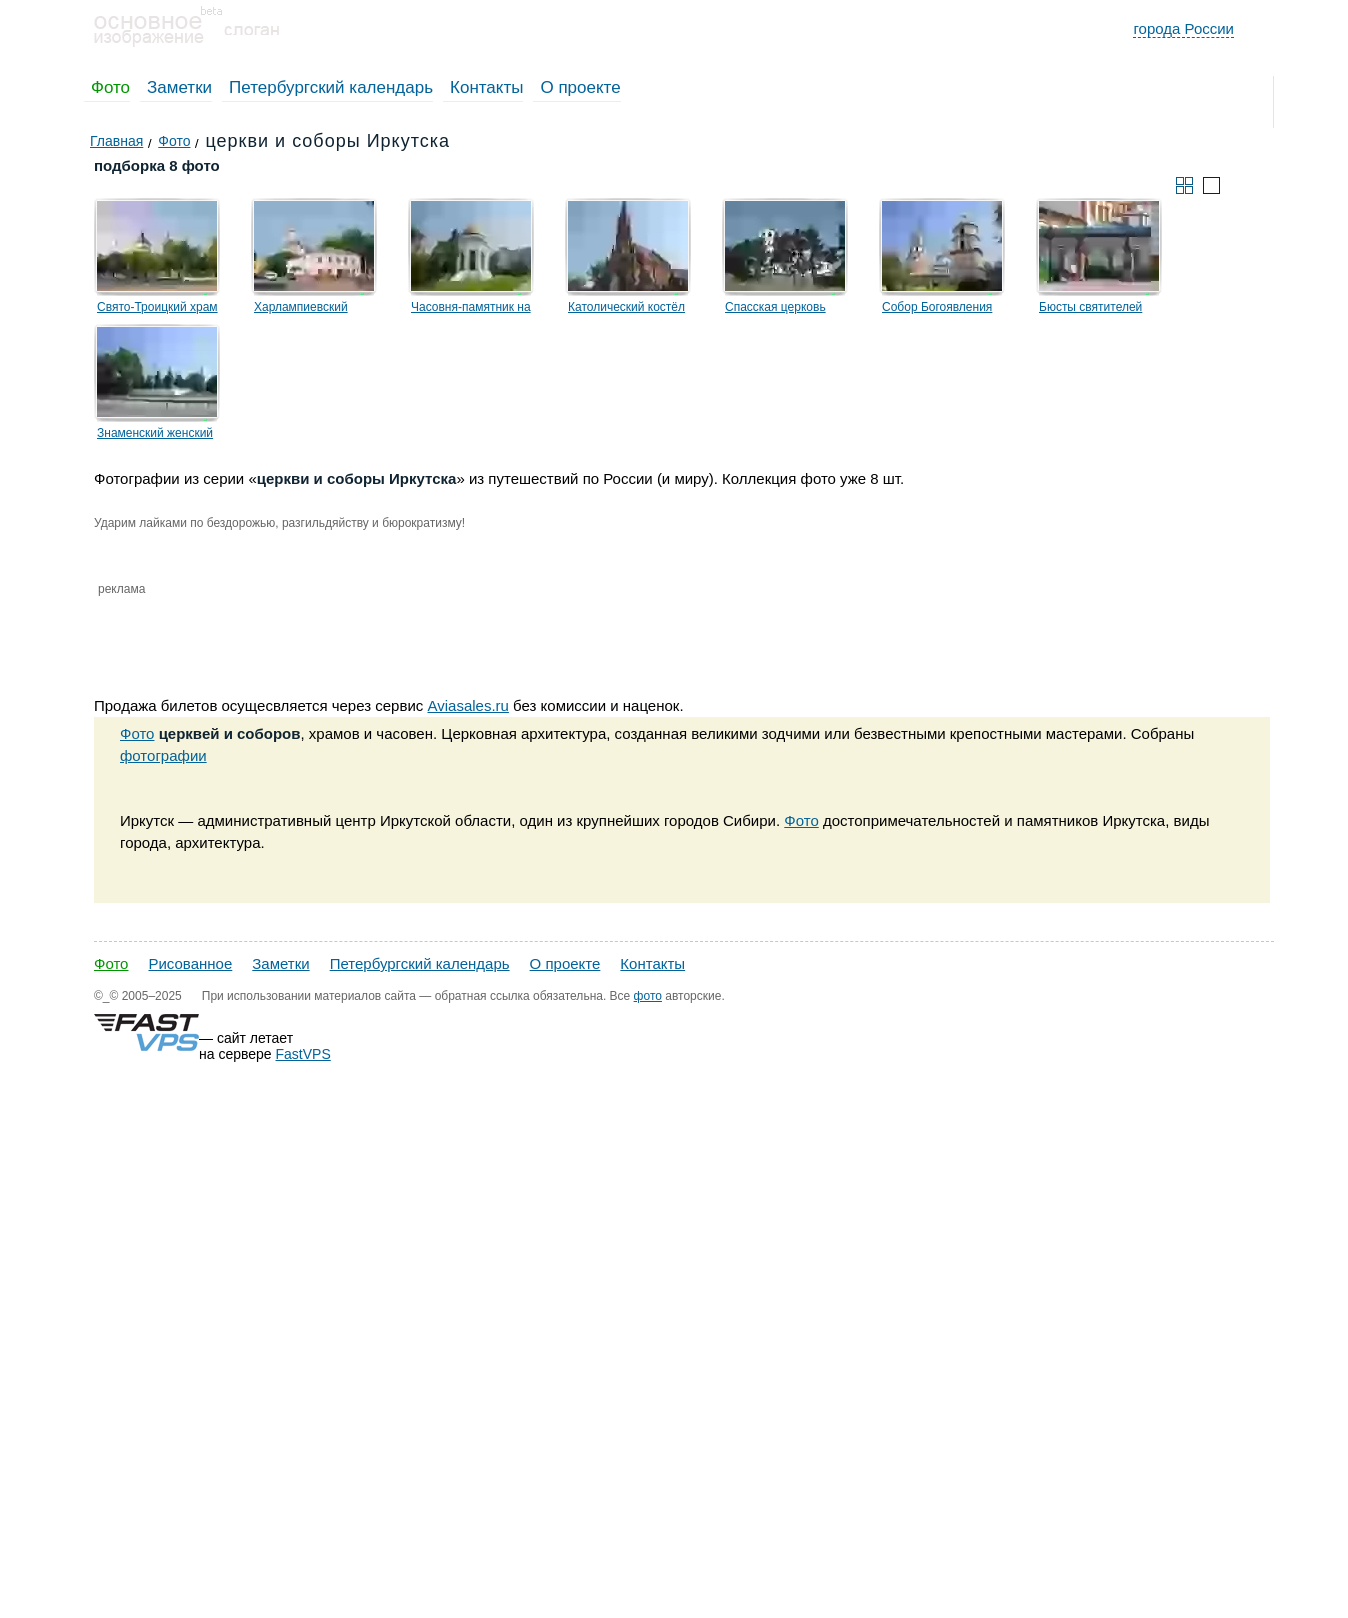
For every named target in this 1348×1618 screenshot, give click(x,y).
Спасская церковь (775, 307)
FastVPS (303, 1054)
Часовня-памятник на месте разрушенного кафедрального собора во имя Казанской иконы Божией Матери (483, 310)
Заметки (179, 87)
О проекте (580, 87)
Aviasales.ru (467, 705)
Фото (110, 87)
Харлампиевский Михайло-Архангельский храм (322, 310)
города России (1183, 28)
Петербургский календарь (331, 87)
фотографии (163, 755)
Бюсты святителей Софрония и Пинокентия (1108, 310)
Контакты (486, 87)
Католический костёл (626, 307)
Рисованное (190, 963)
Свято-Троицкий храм (157, 307)
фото (648, 996)
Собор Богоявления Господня (937, 310)
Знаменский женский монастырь (155, 436)
